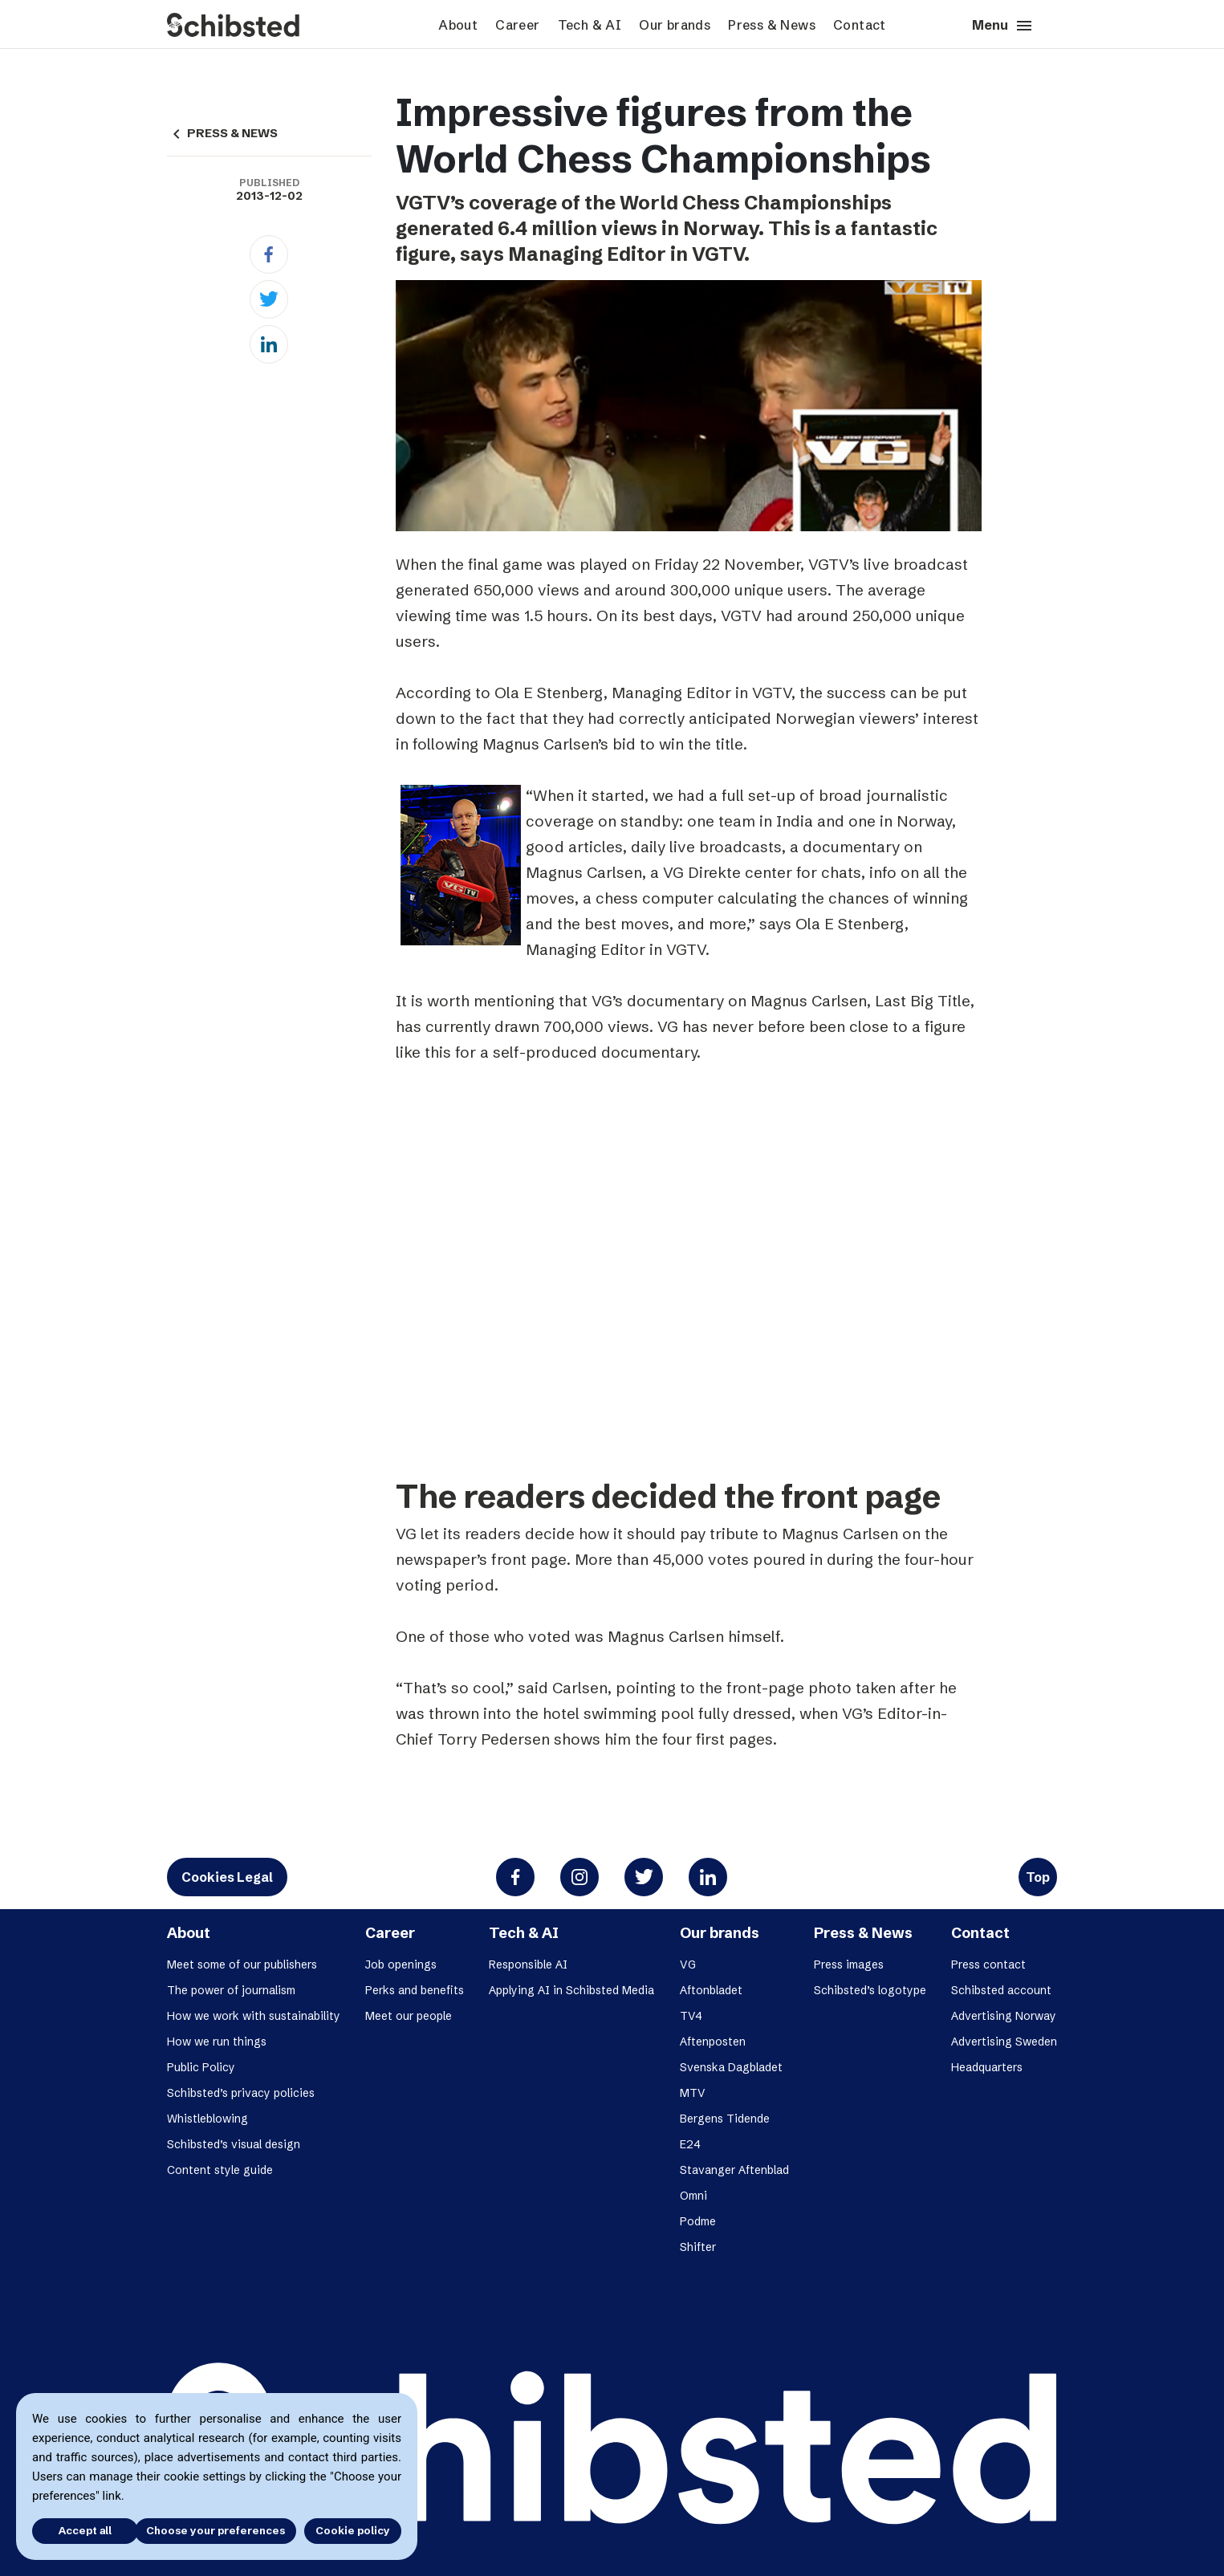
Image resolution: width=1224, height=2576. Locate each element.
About (458, 25)
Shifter (698, 2247)
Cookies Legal (227, 1877)
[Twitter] (269, 299)
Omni (693, 2195)
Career (517, 25)
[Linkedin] (269, 344)
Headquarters (987, 2067)
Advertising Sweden (1004, 2041)
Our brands (674, 25)
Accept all (78, 2530)
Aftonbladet (711, 1990)
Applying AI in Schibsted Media (571, 1990)
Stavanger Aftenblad (734, 2170)
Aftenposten (713, 2041)
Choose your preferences (215, 2530)
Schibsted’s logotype (870, 1990)
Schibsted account (1001, 1990)
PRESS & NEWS (222, 133)
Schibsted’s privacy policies (241, 2093)
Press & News (771, 25)
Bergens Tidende (725, 2118)
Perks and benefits (414, 1990)
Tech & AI (590, 25)
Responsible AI (528, 1964)
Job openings (401, 1964)
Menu (1003, 25)
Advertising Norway (1003, 2016)
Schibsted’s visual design (233, 2144)
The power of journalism (231, 1990)
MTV (693, 2093)
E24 (690, 2144)
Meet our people (408, 2016)
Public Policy (201, 2067)
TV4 (691, 2016)
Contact (859, 25)
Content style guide (220, 2170)
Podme (698, 2221)
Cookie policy (352, 2530)
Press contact (988, 1964)
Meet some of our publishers (242, 1964)
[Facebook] (269, 254)
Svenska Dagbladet (731, 2067)
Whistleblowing (207, 2118)
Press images (849, 1964)
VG (688, 1964)
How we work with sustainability (253, 2016)
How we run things (216, 2041)
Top (1038, 1877)
